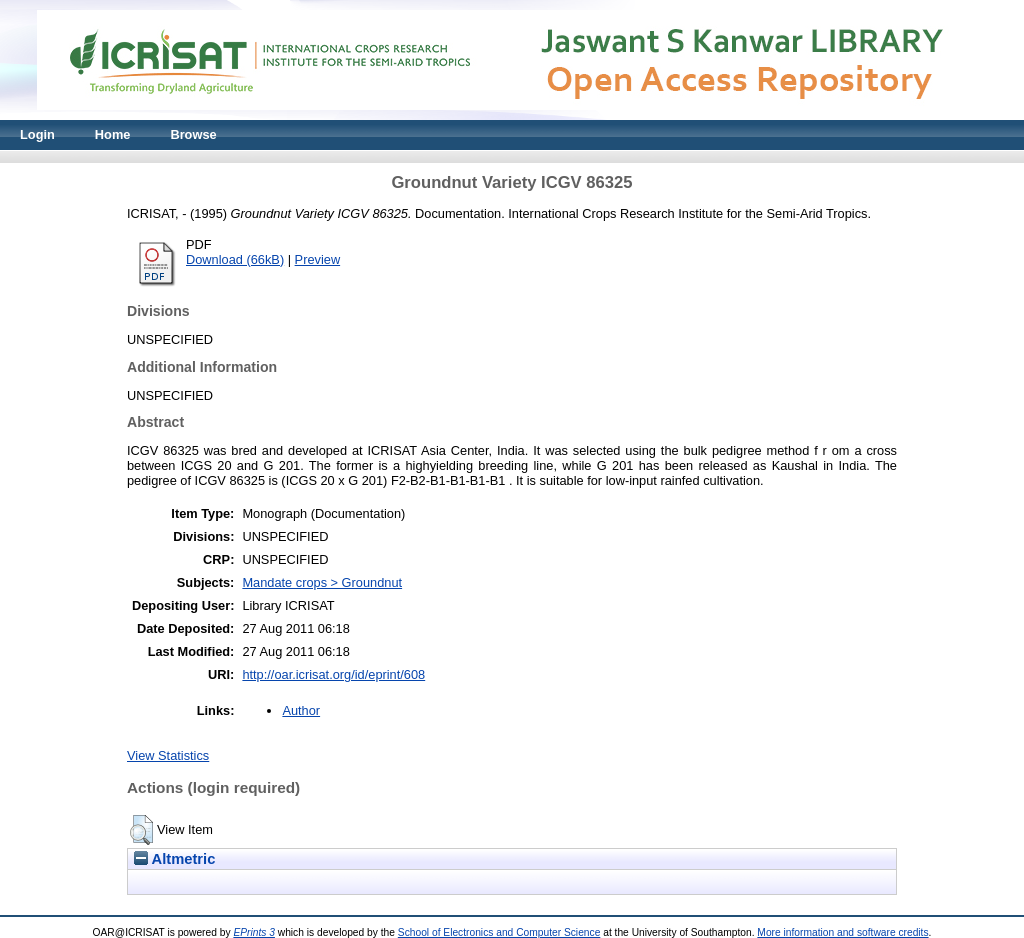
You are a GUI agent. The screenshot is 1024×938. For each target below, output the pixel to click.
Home (113, 134)
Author (301, 710)
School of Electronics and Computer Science (499, 932)
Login (37, 134)
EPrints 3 (254, 932)
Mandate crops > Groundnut (322, 582)
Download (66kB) (235, 259)
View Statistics (168, 755)
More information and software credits (842, 932)
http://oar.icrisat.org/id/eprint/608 (333, 674)
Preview (318, 259)
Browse (193, 134)
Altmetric (174, 859)
